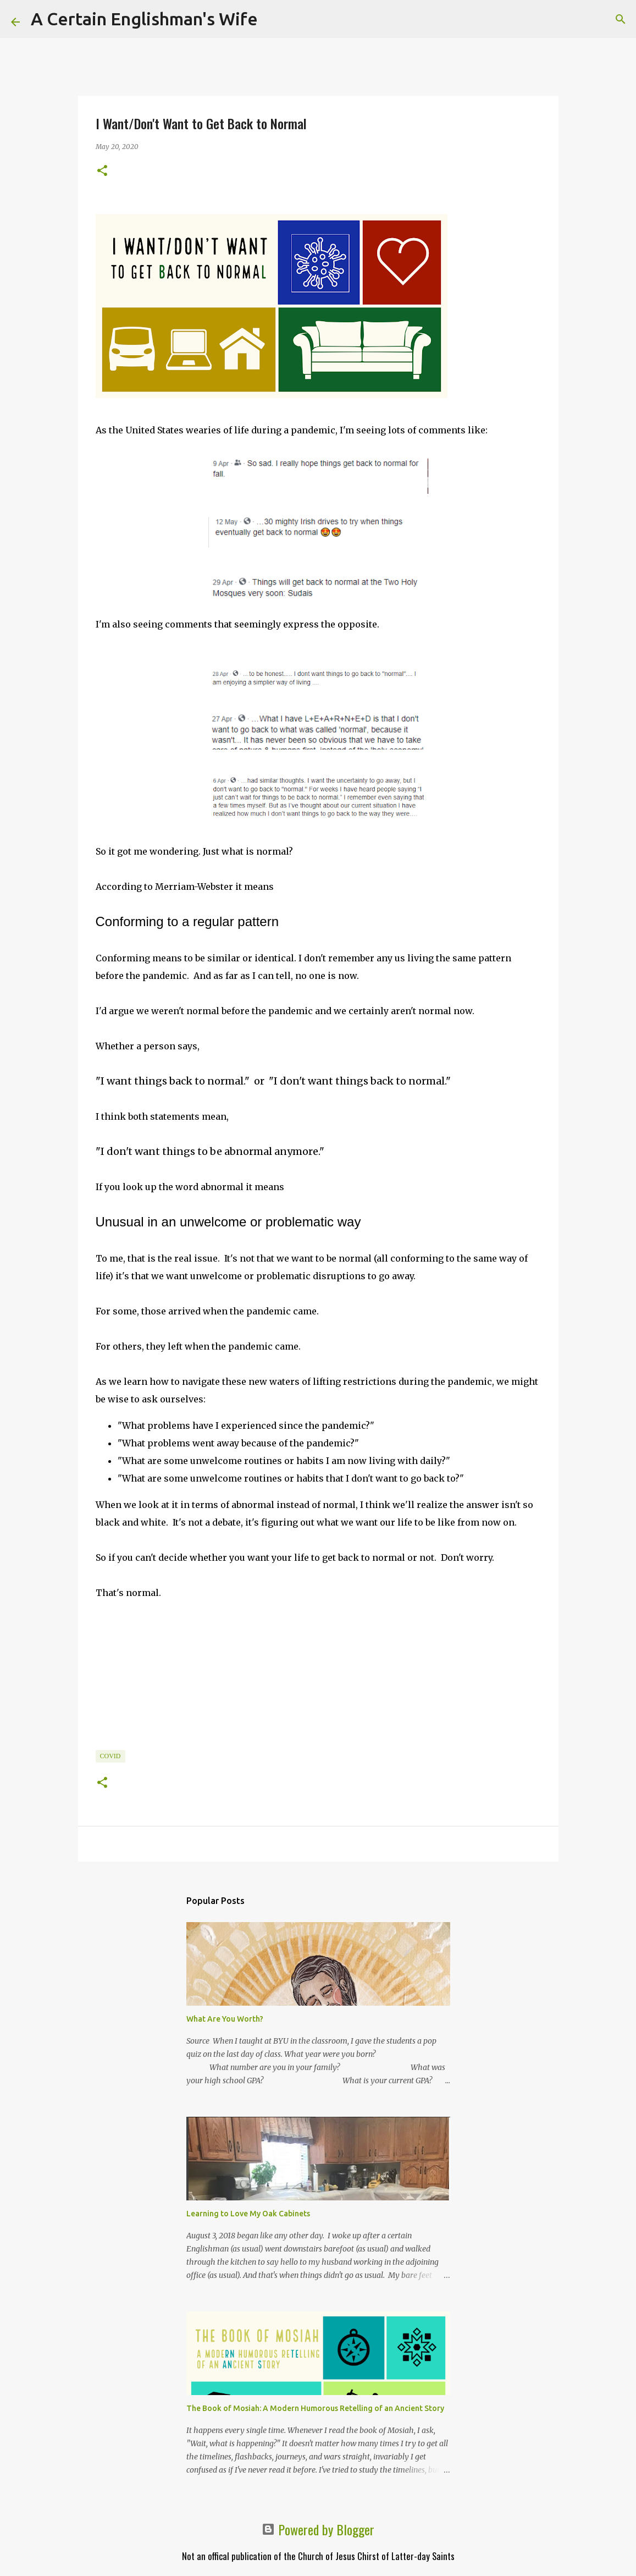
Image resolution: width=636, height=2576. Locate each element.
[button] (102, 171)
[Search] (273, 19)
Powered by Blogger (318, 2529)
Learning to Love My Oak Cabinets (248, 2213)
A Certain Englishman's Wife (144, 19)
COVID (110, 1756)
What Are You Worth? (224, 2018)
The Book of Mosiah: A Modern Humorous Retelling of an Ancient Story (315, 2408)
